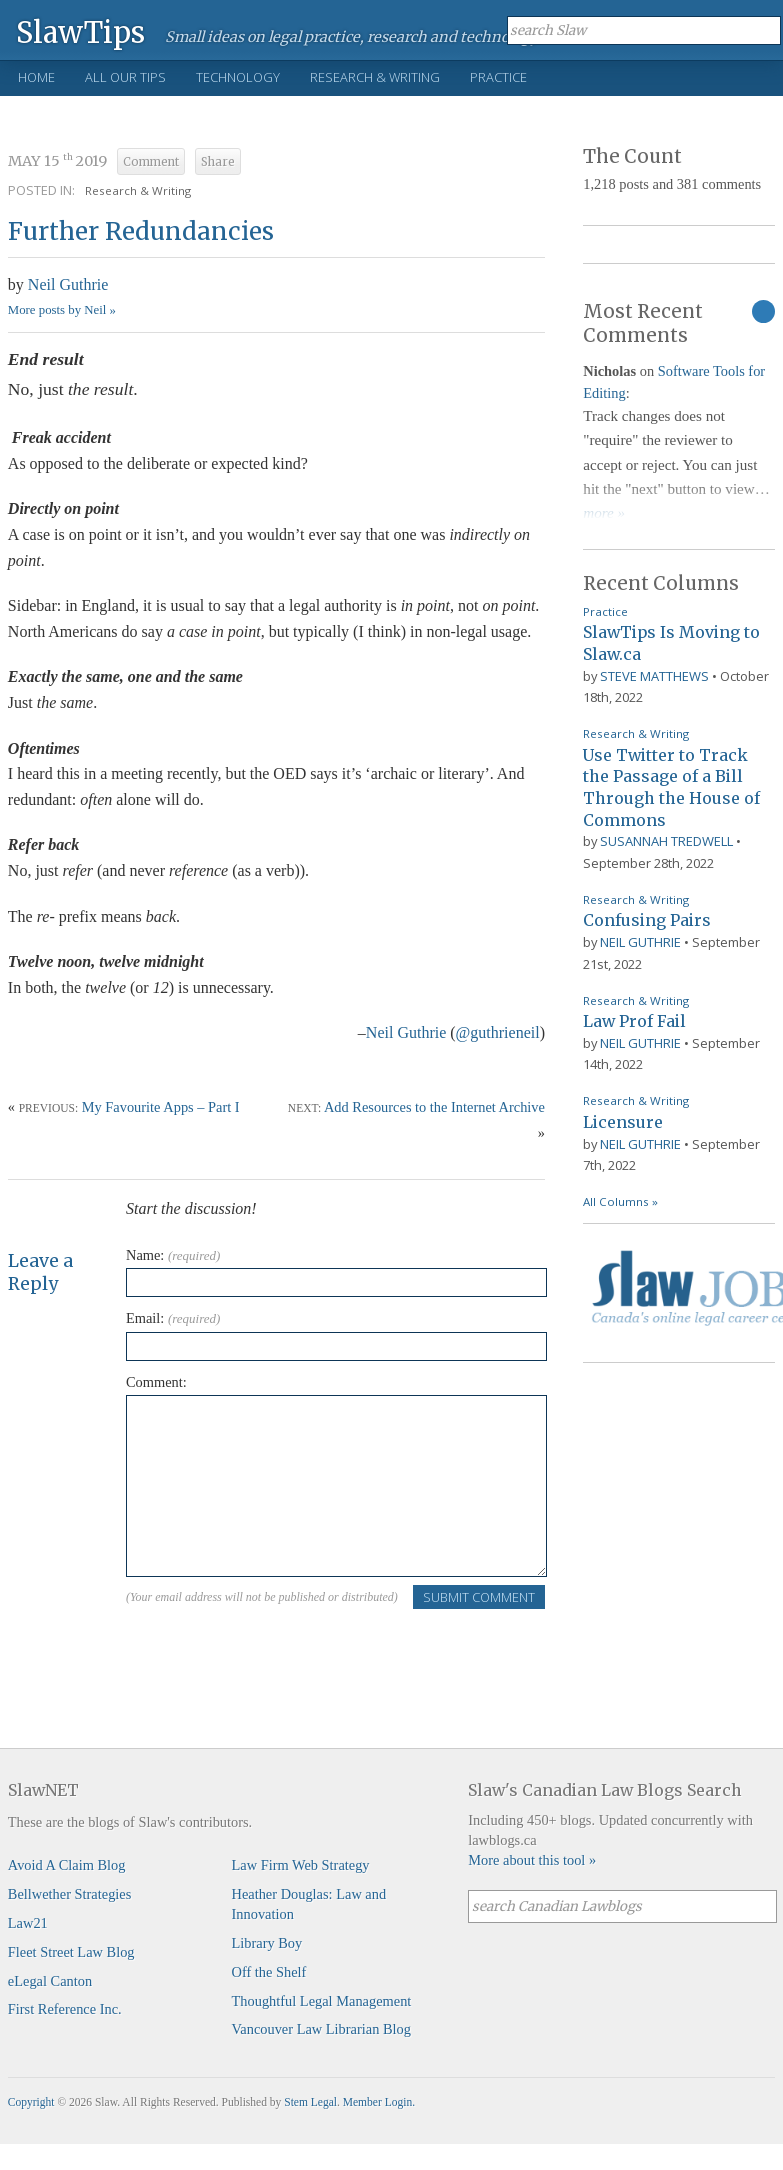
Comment (151, 162)
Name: (173, 1255)
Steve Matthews (654, 676)
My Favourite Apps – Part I (161, 1107)
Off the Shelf (269, 1972)
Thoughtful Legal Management (322, 2001)
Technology (238, 77)
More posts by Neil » (62, 310)
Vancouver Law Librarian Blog (321, 2029)
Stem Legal (310, 2102)
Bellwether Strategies (69, 1894)
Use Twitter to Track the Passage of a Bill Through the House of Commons (671, 787)
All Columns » (620, 1201)
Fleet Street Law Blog (71, 1952)
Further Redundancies (141, 231)
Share (218, 162)
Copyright (31, 2102)
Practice (498, 77)
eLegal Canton (50, 1981)
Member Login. (379, 2102)
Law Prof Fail (634, 1021)
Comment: (156, 1382)
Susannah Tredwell (666, 841)
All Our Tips (125, 77)
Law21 (28, 1923)
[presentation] (278, 1650)
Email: (173, 1318)
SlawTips (80, 31)
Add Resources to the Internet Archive (434, 1107)
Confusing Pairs (647, 920)
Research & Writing (375, 77)
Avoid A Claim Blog (67, 1865)
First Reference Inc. (65, 2009)
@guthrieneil (498, 1032)
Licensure (623, 1122)
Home (36, 77)
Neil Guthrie (68, 284)
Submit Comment (479, 1597)
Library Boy (267, 1943)
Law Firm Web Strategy (301, 1865)
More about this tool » (532, 1860)
